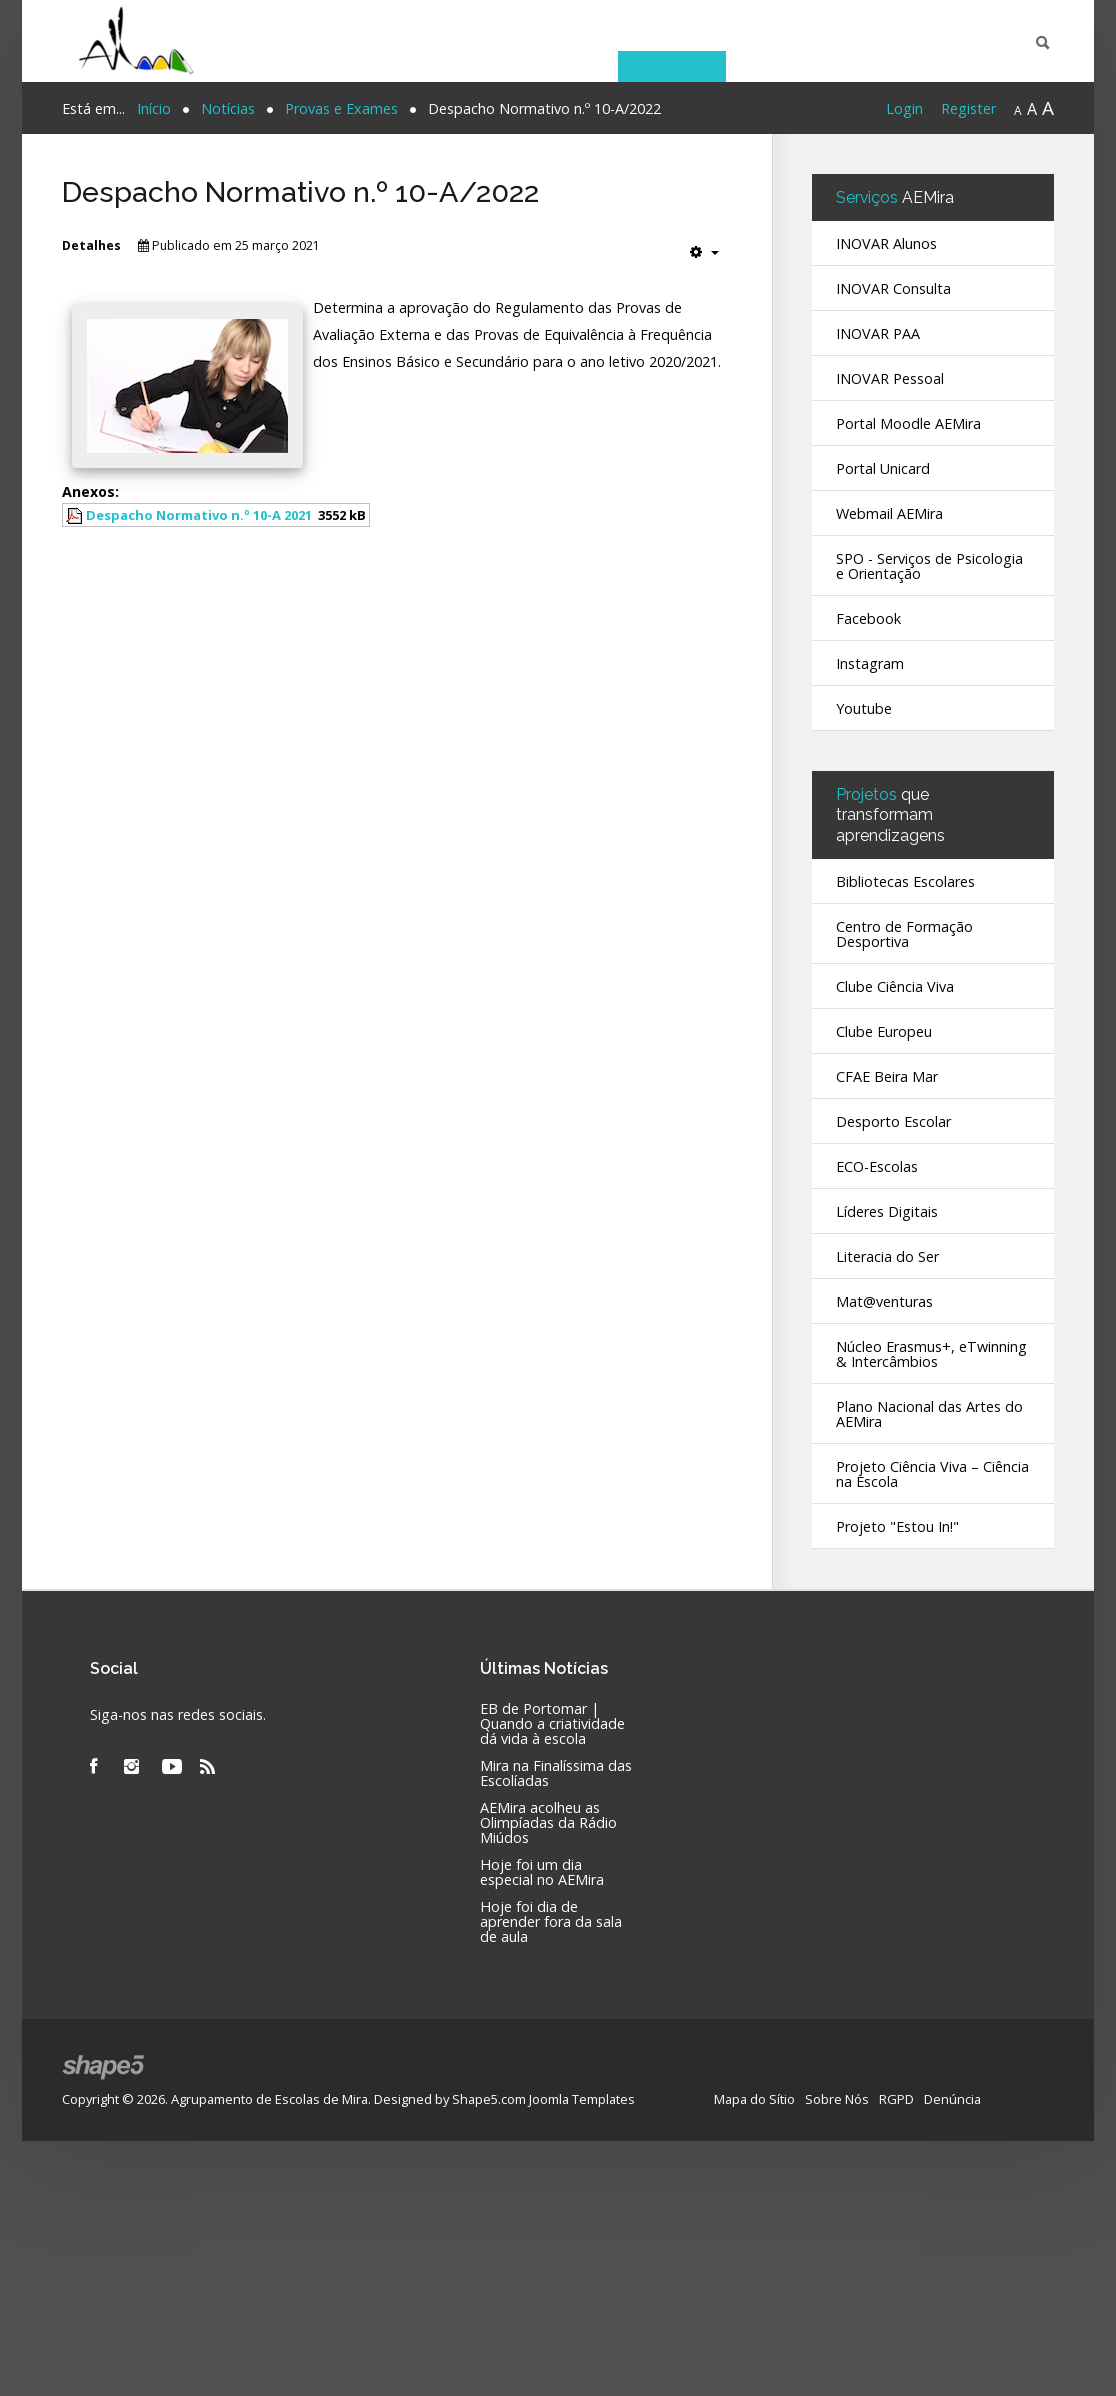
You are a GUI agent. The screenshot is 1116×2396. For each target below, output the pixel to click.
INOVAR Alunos (886, 243)
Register (968, 108)
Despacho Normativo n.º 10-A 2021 (199, 515)
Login (904, 108)
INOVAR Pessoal (890, 378)
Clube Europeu (884, 1031)
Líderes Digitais (887, 1211)
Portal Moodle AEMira (908, 423)
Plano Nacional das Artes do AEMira (929, 1414)
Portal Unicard (883, 468)
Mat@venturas (884, 1301)
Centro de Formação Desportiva (904, 934)
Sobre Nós (837, 2098)
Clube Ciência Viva (895, 986)
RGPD (896, 2098)
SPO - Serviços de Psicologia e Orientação (929, 566)
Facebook (868, 618)
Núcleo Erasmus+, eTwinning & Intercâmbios (931, 1354)
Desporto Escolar (893, 1121)
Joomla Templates (582, 2098)
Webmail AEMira (889, 513)
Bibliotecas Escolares (905, 881)
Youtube (864, 708)
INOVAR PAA (878, 333)
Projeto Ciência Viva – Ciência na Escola (932, 1474)
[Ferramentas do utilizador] (704, 252)
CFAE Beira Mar (887, 1076)
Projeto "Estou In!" (897, 1526)
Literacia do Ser (887, 1256)
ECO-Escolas (877, 1166)
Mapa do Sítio (754, 2098)
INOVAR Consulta (893, 288)
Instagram (870, 663)
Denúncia (952, 2098)
